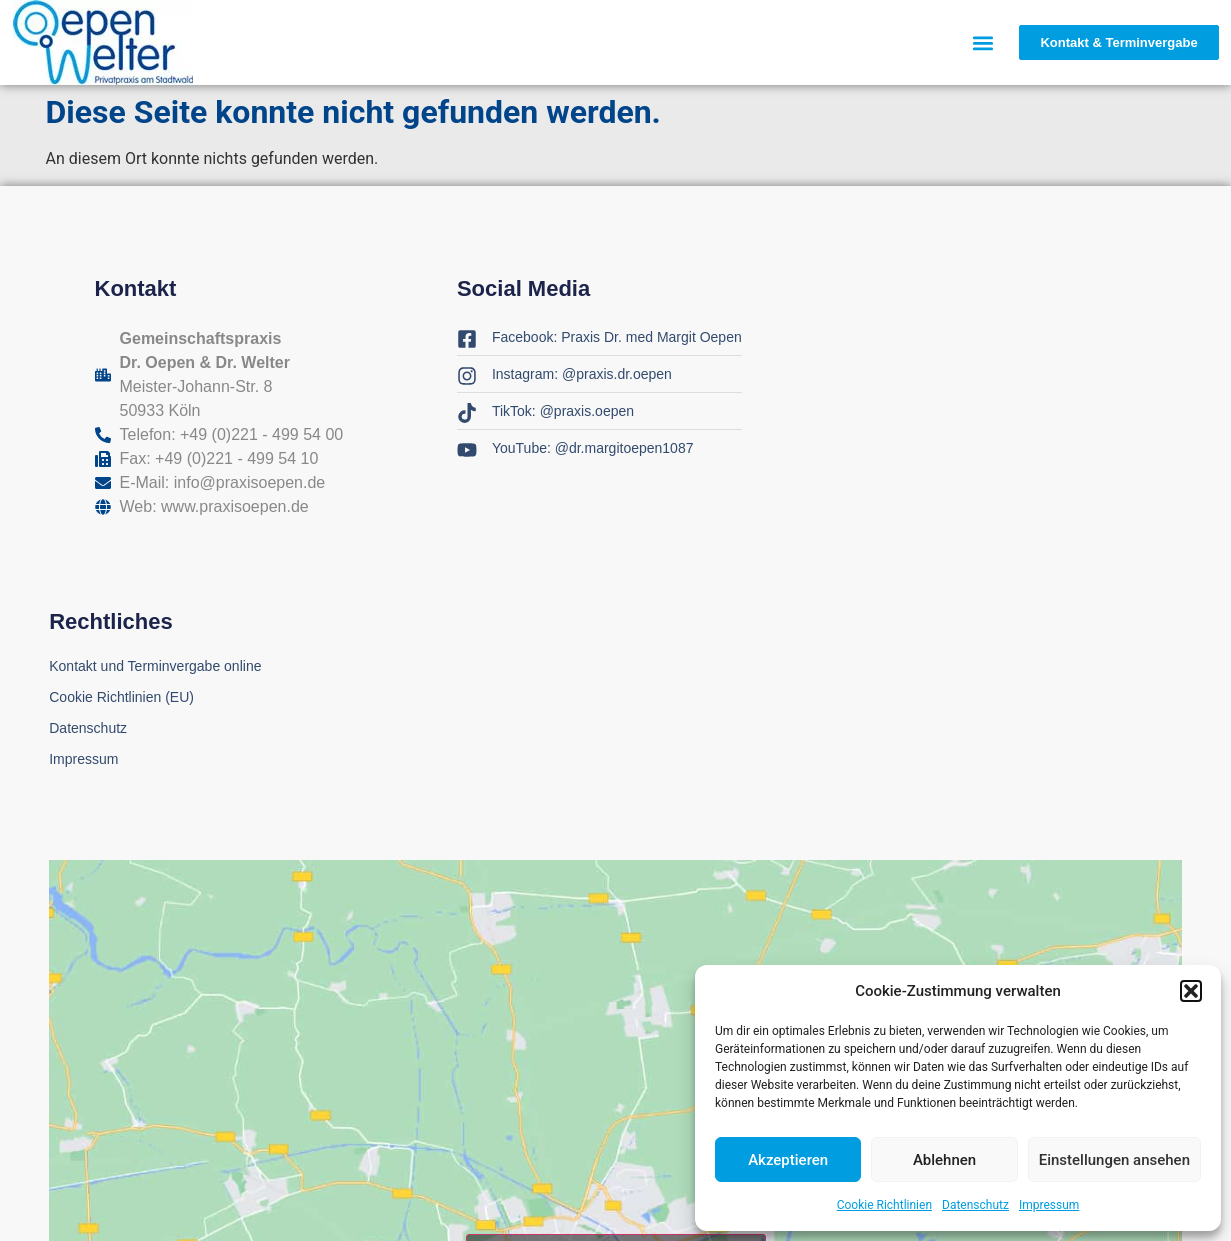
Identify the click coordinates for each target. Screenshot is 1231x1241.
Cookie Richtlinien (884, 1205)
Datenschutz (975, 1205)
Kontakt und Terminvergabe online (155, 666)
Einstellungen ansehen (1114, 1160)
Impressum (1049, 1205)
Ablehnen (944, 1160)
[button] (1191, 991)
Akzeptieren (788, 1160)
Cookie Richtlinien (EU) (121, 697)
